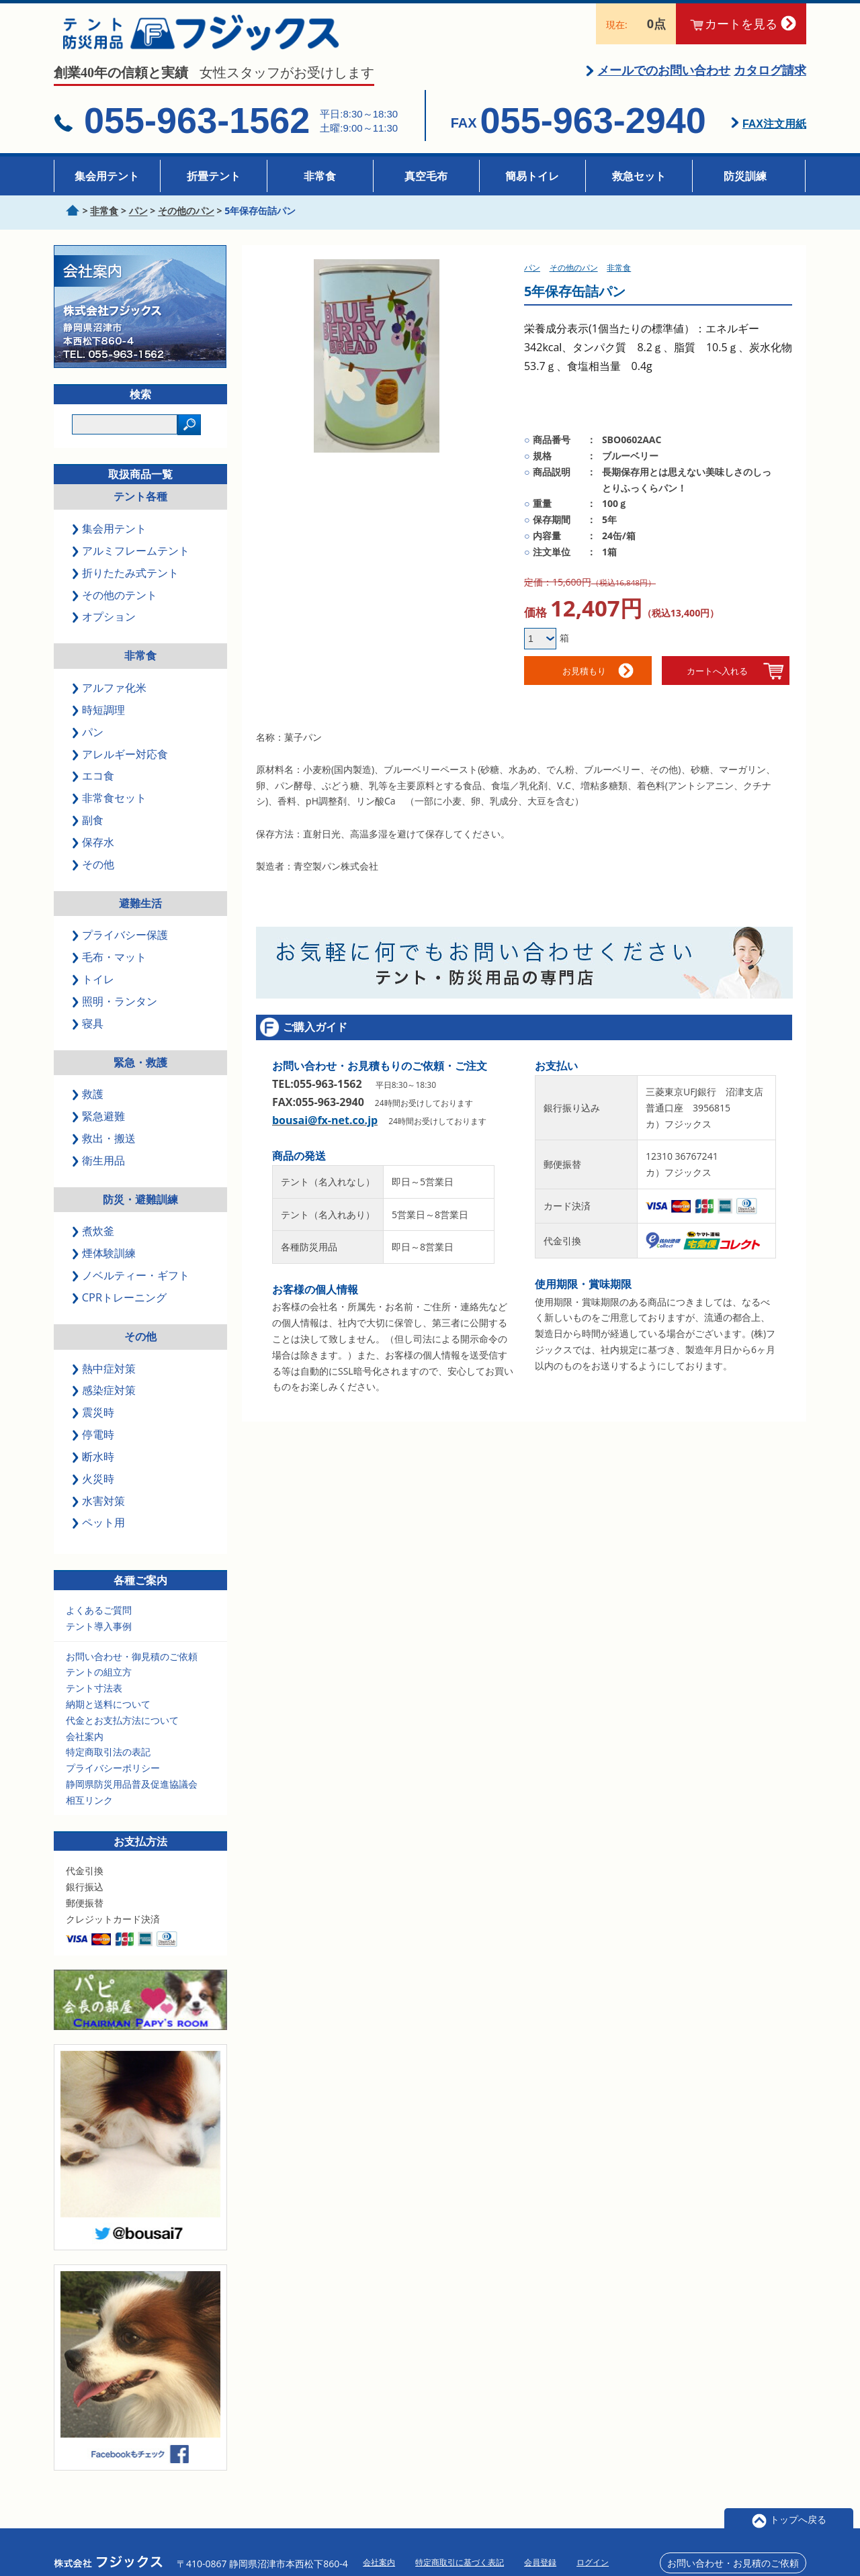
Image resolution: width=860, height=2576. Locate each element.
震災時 (94, 1421)
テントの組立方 (99, 1681)
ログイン (592, 2551)
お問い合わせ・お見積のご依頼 (733, 2551)
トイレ (94, 987)
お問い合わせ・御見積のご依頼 (132, 1665)
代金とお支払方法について (122, 1728)
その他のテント (115, 603)
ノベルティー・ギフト (131, 1284)
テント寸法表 (94, 1697)
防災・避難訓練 (140, 1208)
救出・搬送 (105, 1147)
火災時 (94, 1487)
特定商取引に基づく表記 (459, 2551)
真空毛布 (425, 176)
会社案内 (84, 1745)
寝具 (88, 1032)
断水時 (94, 1465)
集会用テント (107, 176)
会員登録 (540, 2551)
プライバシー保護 (121, 944)
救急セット (639, 176)
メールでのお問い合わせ (663, 79)
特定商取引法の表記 (108, 1761)
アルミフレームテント (131, 559)
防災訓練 (745, 176)
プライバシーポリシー (113, 1777)
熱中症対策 (105, 1377)
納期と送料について (108, 1712)
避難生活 (140, 912)
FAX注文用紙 (774, 132)
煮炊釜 (94, 1240)
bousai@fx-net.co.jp (325, 1129)
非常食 (320, 176)
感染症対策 (105, 1399)
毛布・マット (110, 966)
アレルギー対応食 (121, 762)
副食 (88, 828)
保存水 (94, 850)
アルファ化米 (110, 696)
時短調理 (99, 718)
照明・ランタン (115, 1010)
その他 (94, 873)
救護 (88, 1103)
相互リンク (89, 1808)
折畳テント (214, 176)
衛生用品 (99, 1169)
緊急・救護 (140, 1071)
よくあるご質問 (99, 1618)
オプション (105, 625)
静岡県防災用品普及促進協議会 (132, 1792)
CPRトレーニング (120, 1306)
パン (88, 740)
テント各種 (140, 505)
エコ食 (94, 785)
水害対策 (99, 1509)
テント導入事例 (99, 1634)
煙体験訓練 (105, 1262)
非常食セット (110, 807)
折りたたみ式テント (126, 581)
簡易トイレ (532, 176)
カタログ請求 (770, 79)
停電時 (94, 1443)
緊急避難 (99, 1125)
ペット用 (99, 1531)
